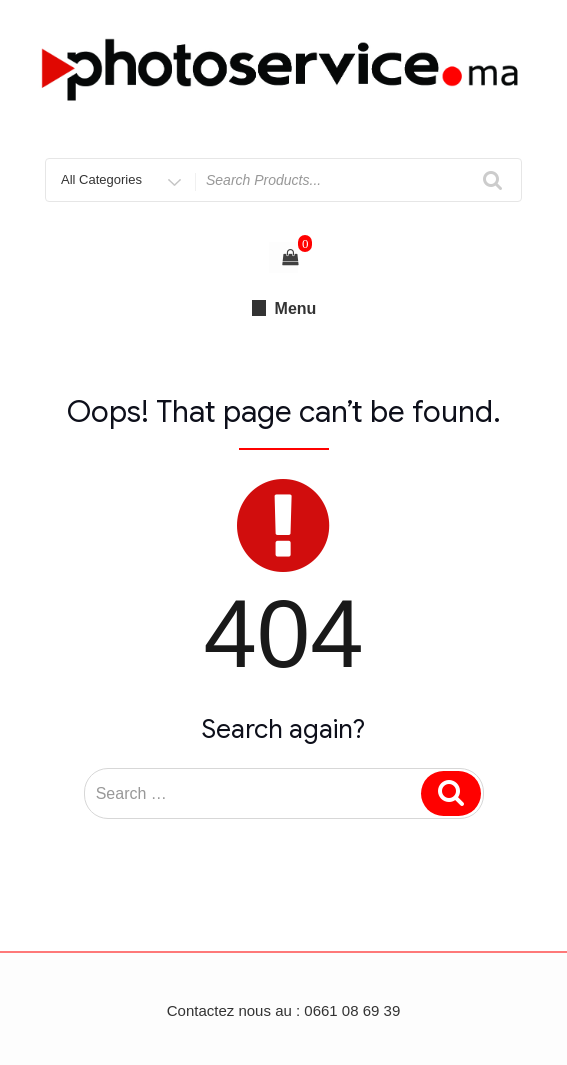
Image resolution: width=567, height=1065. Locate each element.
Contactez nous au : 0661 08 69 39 (284, 1010)
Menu (284, 308)
